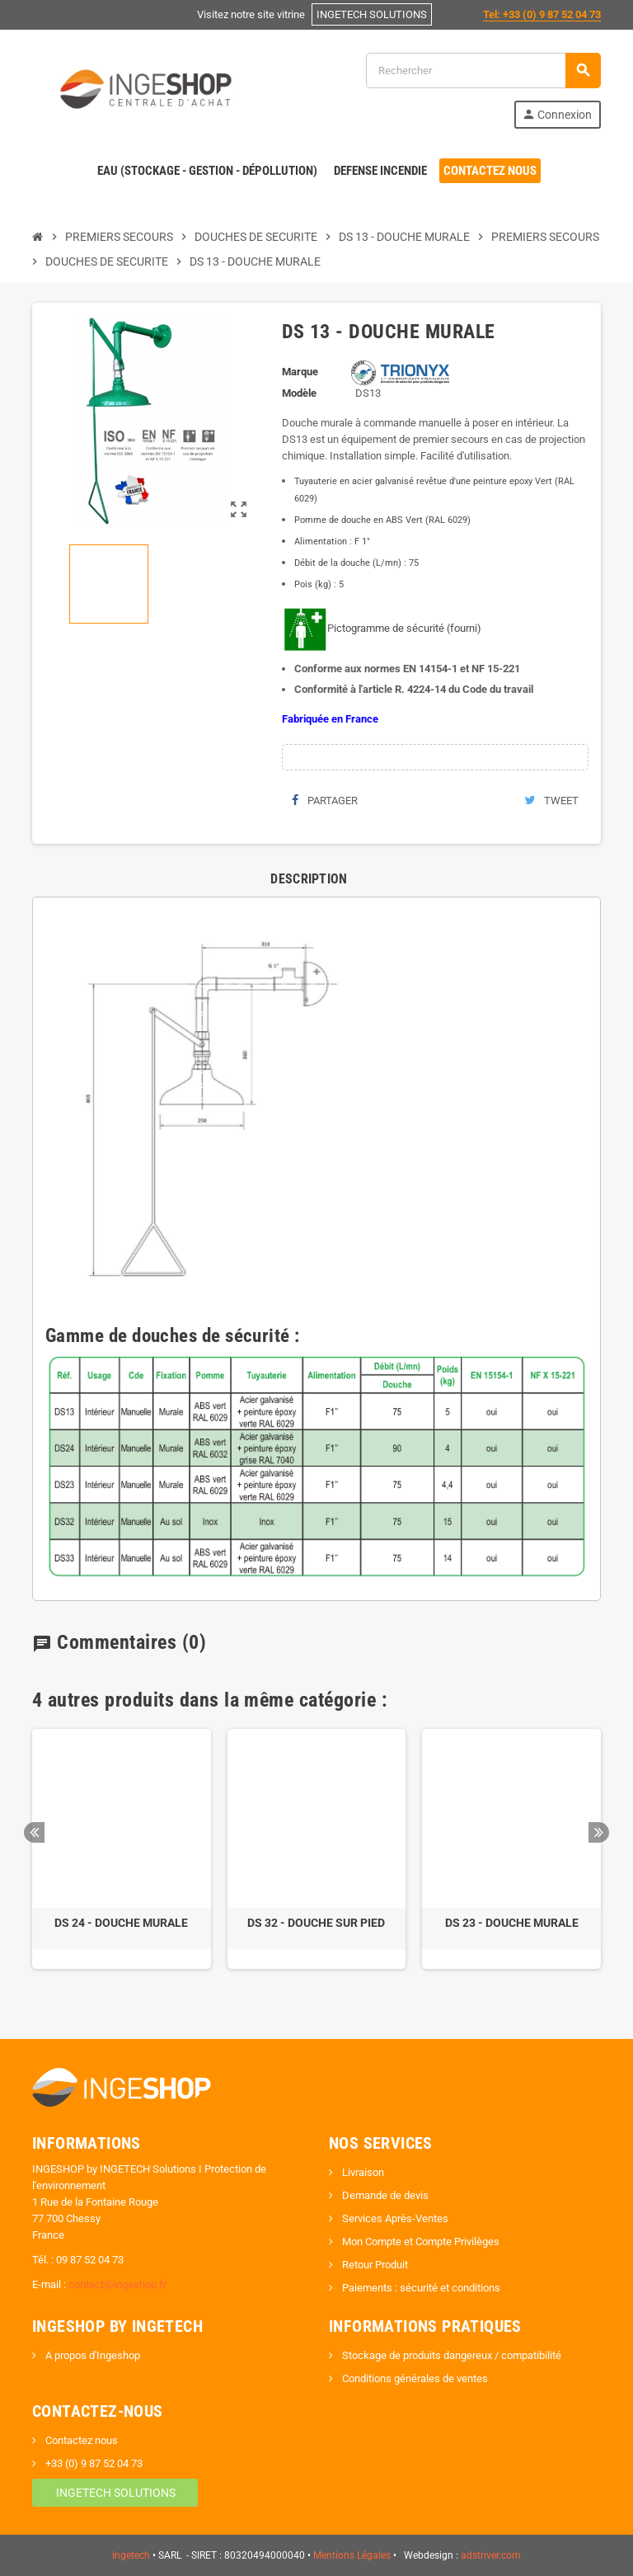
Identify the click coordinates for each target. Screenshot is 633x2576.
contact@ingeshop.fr (117, 2284)
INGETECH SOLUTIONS (115, 2492)
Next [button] (598, 1832)
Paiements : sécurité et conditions (420, 2288)
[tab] (309, 879)
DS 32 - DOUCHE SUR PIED (316, 1922)
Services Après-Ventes (394, 2218)
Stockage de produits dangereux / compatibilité (450, 2355)
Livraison (362, 2172)
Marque (300, 371)
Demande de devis (384, 2195)
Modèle (299, 393)
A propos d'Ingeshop (91, 2355)
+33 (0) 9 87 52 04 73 (93, 2463)
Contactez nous (80, 2440)
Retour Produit (374, 2264)
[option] (121, 1849)
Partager (325, 800)
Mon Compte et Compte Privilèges (419, 2241)
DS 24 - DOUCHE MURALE (121, 1922)
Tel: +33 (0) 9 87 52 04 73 (542, 14)
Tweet (551, 800)
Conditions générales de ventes (414, 2378)
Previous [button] (34, 1832)
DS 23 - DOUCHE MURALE (512, 1922)
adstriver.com (491, 2555)
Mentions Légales (352, 2555)
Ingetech (131, 2555)
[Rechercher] (483, 70)
